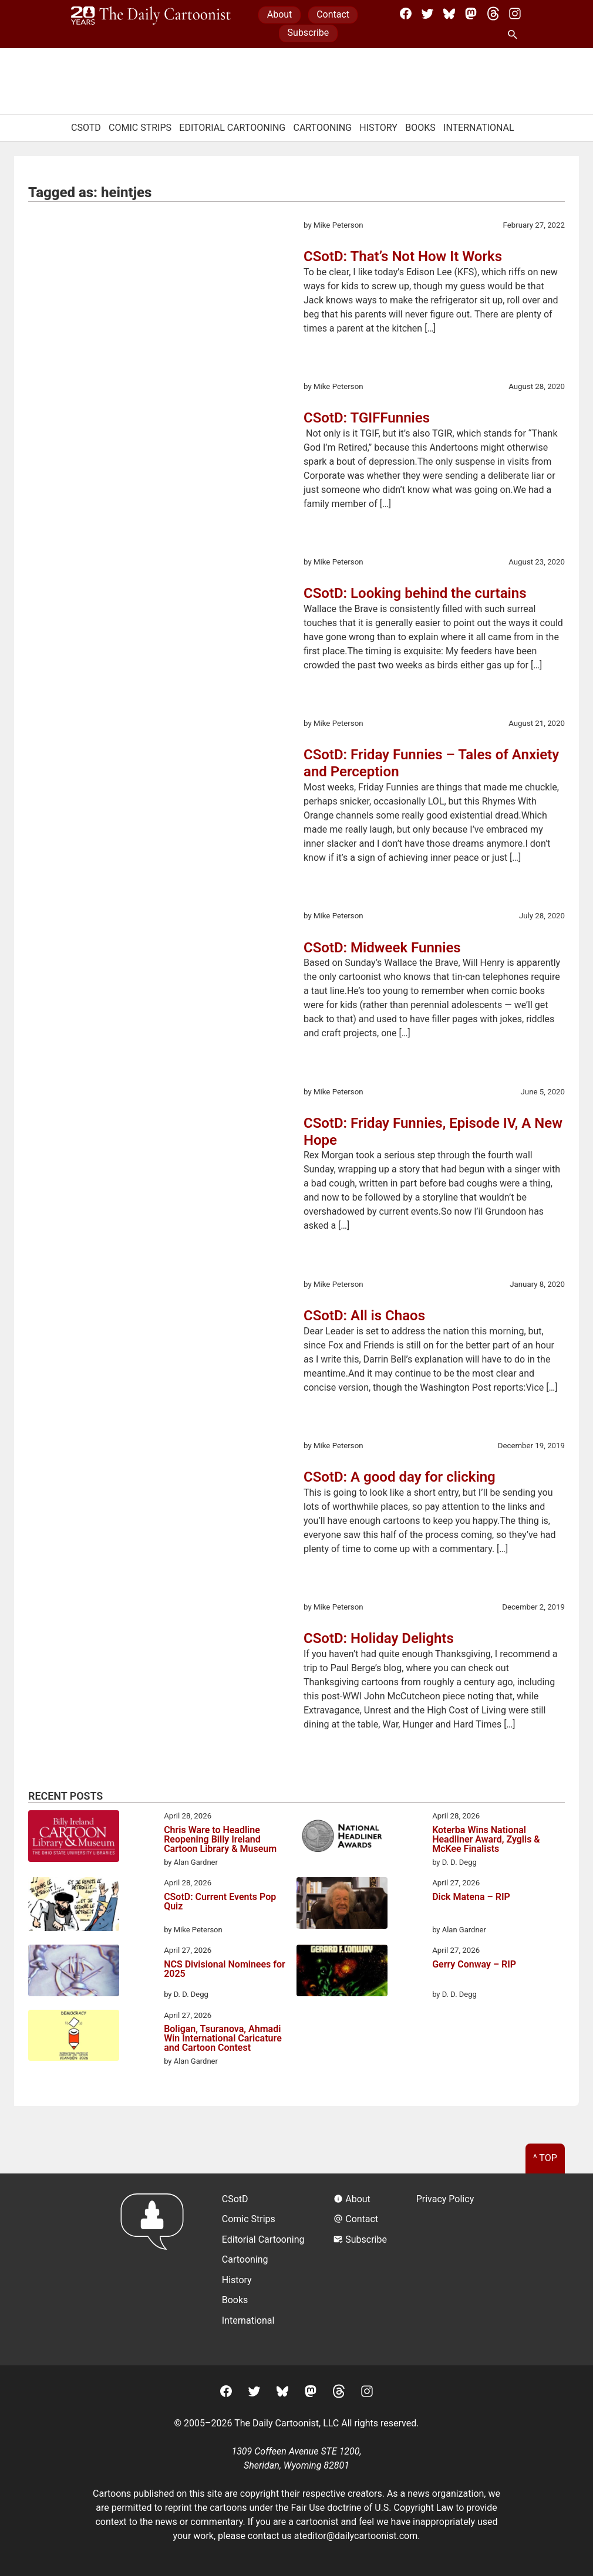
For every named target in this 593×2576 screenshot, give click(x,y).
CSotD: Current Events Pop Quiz (220, 1902)
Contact (332, 14)
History (378, 127)
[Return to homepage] (156, 2269)
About (279, 14)
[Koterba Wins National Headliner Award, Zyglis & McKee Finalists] (342, 1837)
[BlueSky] (449, 13)
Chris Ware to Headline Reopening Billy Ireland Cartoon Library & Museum (220, 1839)
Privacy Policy (445, 2199)
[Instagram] (515, 13)
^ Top (545, 2157)
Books (420, 127)
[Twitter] (427, 13)
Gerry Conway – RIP (474, 1965)
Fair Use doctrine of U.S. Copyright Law (372, 2507)
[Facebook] (406, 13)
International (478, 127)
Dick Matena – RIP (471, 1897)
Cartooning (322, 127)
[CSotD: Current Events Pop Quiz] (73, 1906)
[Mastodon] (471, 13)
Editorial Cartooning (232, 127)
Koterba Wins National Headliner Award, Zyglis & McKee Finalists (486, 1839)
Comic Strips (140, 127)
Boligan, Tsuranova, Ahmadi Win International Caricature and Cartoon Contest (223, 2038)
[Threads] (493, 13)
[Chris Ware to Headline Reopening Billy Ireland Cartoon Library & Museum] (73, 1837)
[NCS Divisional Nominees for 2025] (73, 1972)
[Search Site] (515, 35)
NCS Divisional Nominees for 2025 (224, 1969)
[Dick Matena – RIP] (342, 1904)
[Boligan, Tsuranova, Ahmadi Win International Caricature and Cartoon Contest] (73, 2037)
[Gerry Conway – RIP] (342, 1972)
